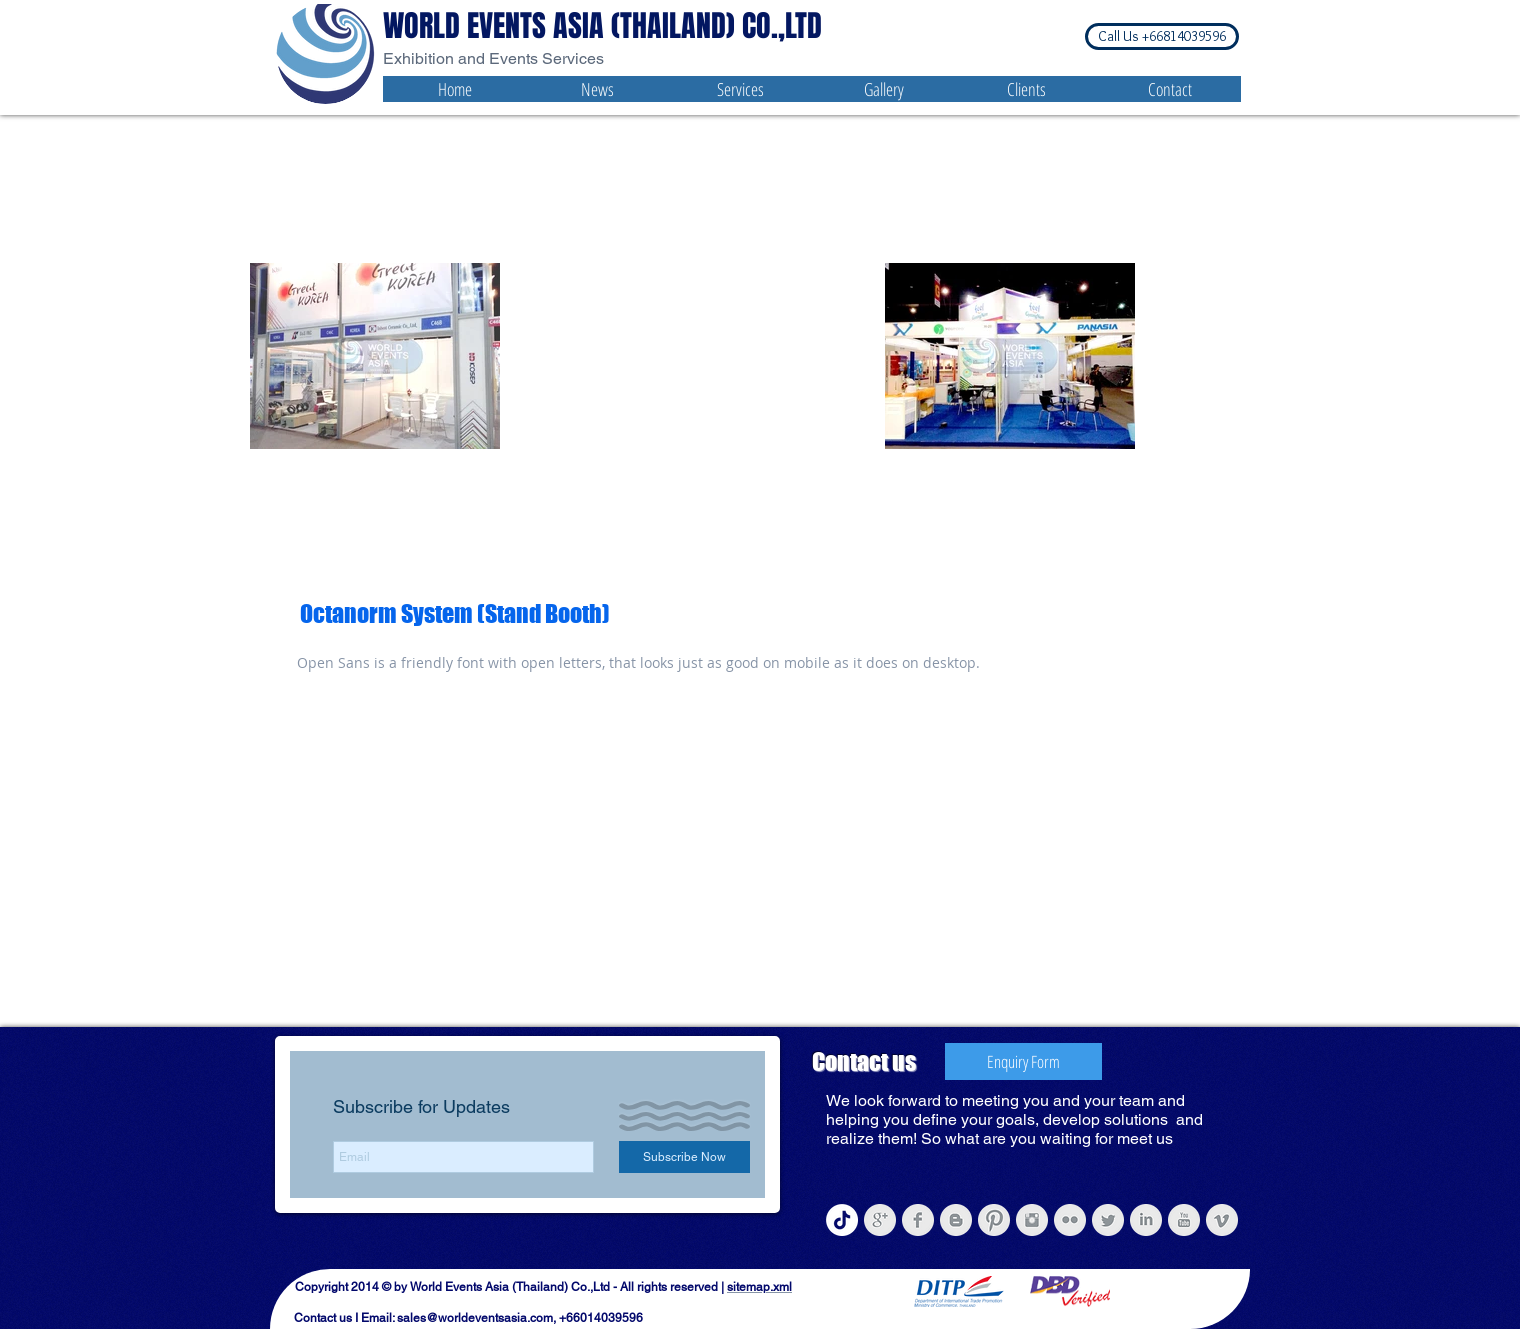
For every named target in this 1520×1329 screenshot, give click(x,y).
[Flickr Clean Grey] (1070, 1220)
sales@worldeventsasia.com (475, 1318)
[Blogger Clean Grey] (956, 1220)
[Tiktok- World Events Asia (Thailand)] (842, 1220)
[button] (1162, 36)
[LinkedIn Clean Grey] (1146, 1220)
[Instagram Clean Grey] (1032, 1220)
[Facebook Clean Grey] (918, 1220)
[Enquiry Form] (1023, 1061)
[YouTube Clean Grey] (1184, 1220)
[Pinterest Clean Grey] (994, 1220)
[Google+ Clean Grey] (880, 1220)
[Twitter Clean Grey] (1108, 1220)
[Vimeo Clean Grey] (1222, 1220)
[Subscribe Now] (684, 1157)
